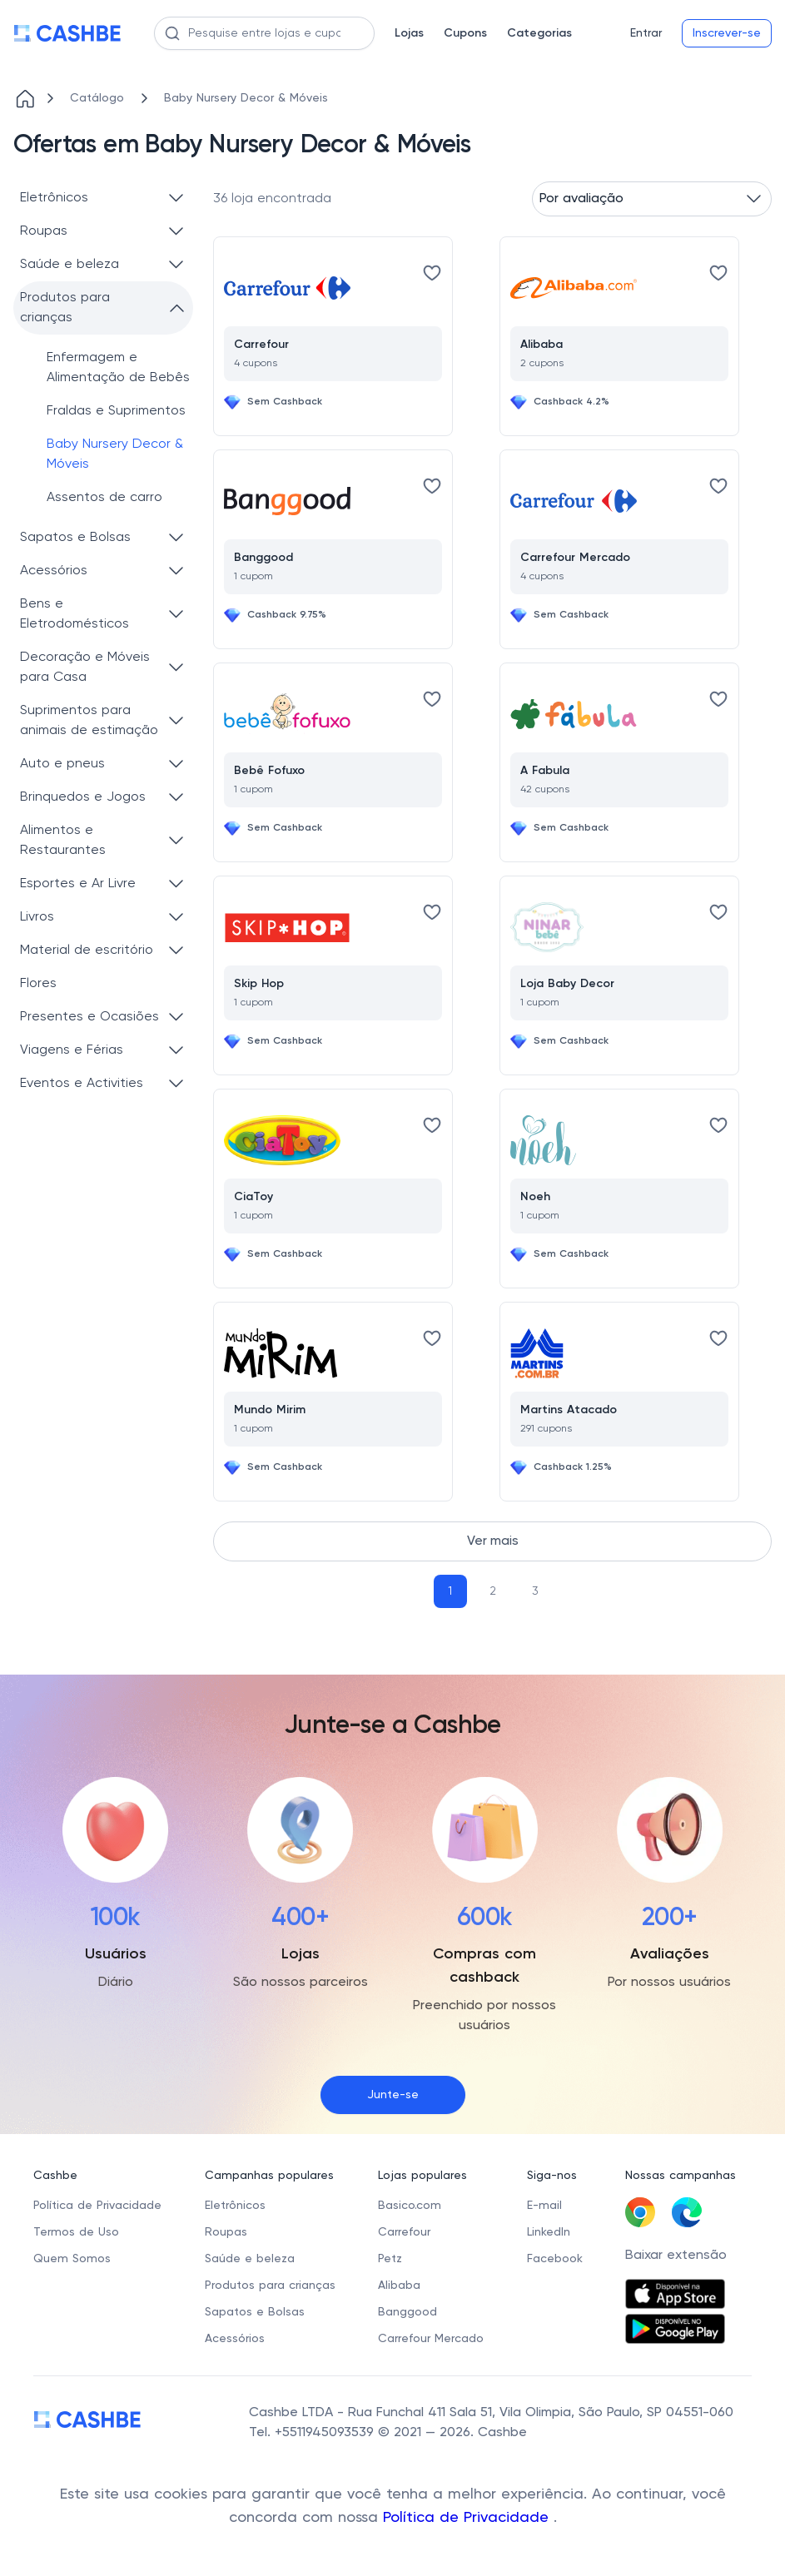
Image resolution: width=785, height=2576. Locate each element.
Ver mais (493, 1541)
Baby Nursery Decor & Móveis (115, 454)
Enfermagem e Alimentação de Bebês (118, 368)
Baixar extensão (676, 2255)
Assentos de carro (104, 497)
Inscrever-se (727, 33)
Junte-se (393, 2095)
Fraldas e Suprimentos (116, 411)
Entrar (646, 33)
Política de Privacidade (468, 2517)
